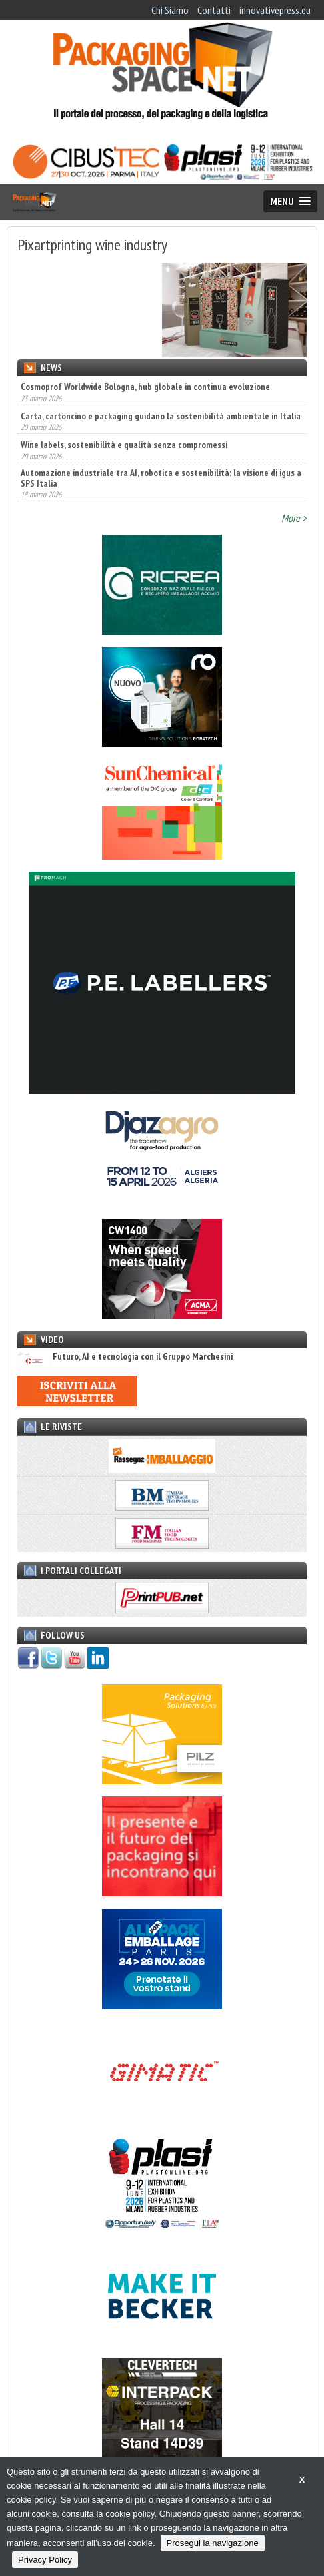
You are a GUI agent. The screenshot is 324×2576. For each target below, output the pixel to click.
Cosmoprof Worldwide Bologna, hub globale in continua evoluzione (145, 386)
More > (294, 518)
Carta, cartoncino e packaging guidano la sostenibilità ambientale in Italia (161, 416)
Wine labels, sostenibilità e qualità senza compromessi (124, 444)
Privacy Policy (45, 2560)
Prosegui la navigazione (213, 2543)
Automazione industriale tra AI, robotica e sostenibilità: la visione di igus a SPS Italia (161, 478)
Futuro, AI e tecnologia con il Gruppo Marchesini (125, 1357)
